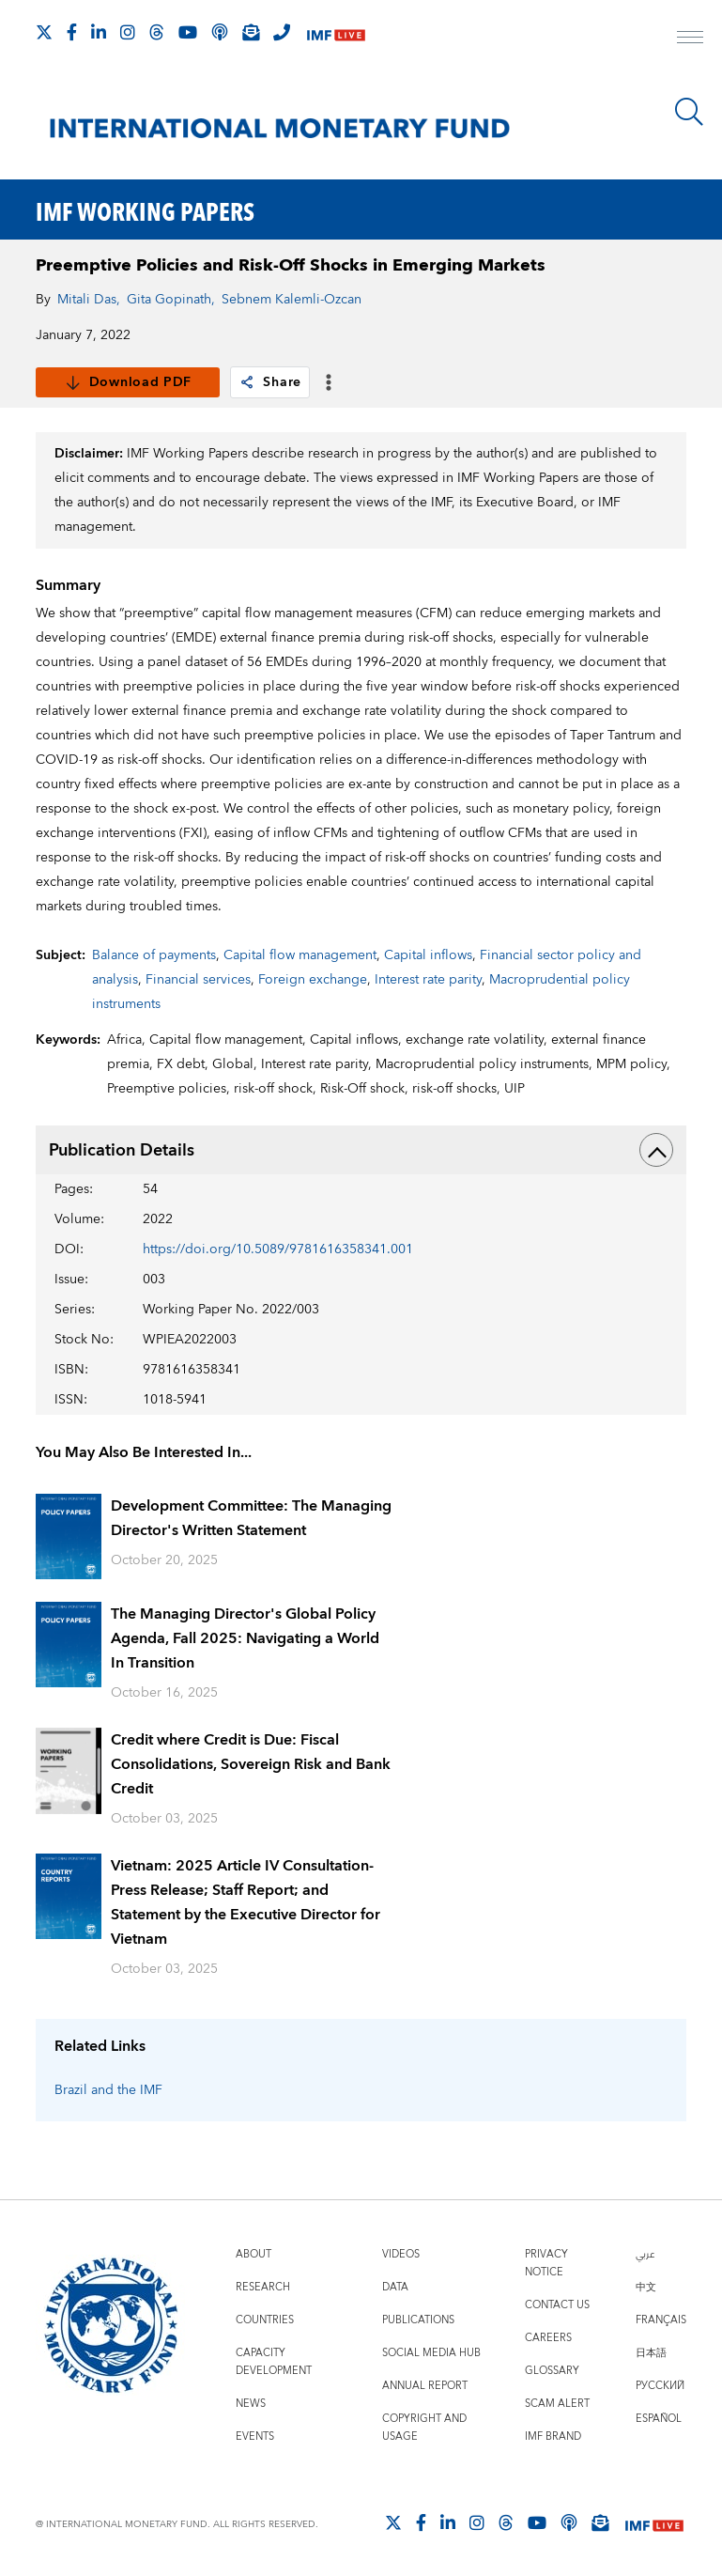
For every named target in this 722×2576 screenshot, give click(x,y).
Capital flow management (299, 955)
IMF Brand (553, 2436)
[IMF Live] (336, 33)
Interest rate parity (428, 980)
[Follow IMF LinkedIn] (98, 31)
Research (263, 2287)
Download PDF (128, 382)
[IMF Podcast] (219, 31)
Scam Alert (557, 2404)
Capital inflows (428, 955)
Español (659, 2419)
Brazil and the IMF (108, 2090)
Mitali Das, (88, 299)
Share (269, 382)
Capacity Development (274, 2362)
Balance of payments (154, 955)
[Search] (689, 112)
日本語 (651, 2353)
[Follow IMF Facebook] (72, 31)
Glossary (552, 2371)
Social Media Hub (431, 2353)
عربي (645, 2254)
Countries (265, 2320)
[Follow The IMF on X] (44, 31)
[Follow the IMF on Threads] (156, 31)
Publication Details (360, 1150)
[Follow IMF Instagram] (127, 31)
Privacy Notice (546, 2263)
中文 (646, 2287)
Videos (401, 2254)
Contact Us (557, 2305)
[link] (246, 382)
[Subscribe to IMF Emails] (250, 31)
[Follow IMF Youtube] (187, 31)
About (253, 2254)
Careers (548, 2338)
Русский (660, 2386)
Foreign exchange (312, 980)
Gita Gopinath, (171, 299)
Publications (418, 2320)
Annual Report (425, 2386)
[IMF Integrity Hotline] (281, 31)
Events (255, 2436)
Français (661, 2320)
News (251, 2404)
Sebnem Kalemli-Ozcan (291, 299)
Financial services (198, 980)
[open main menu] (690, 39)
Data (395, 2287)
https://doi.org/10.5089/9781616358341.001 (278, 1249)
